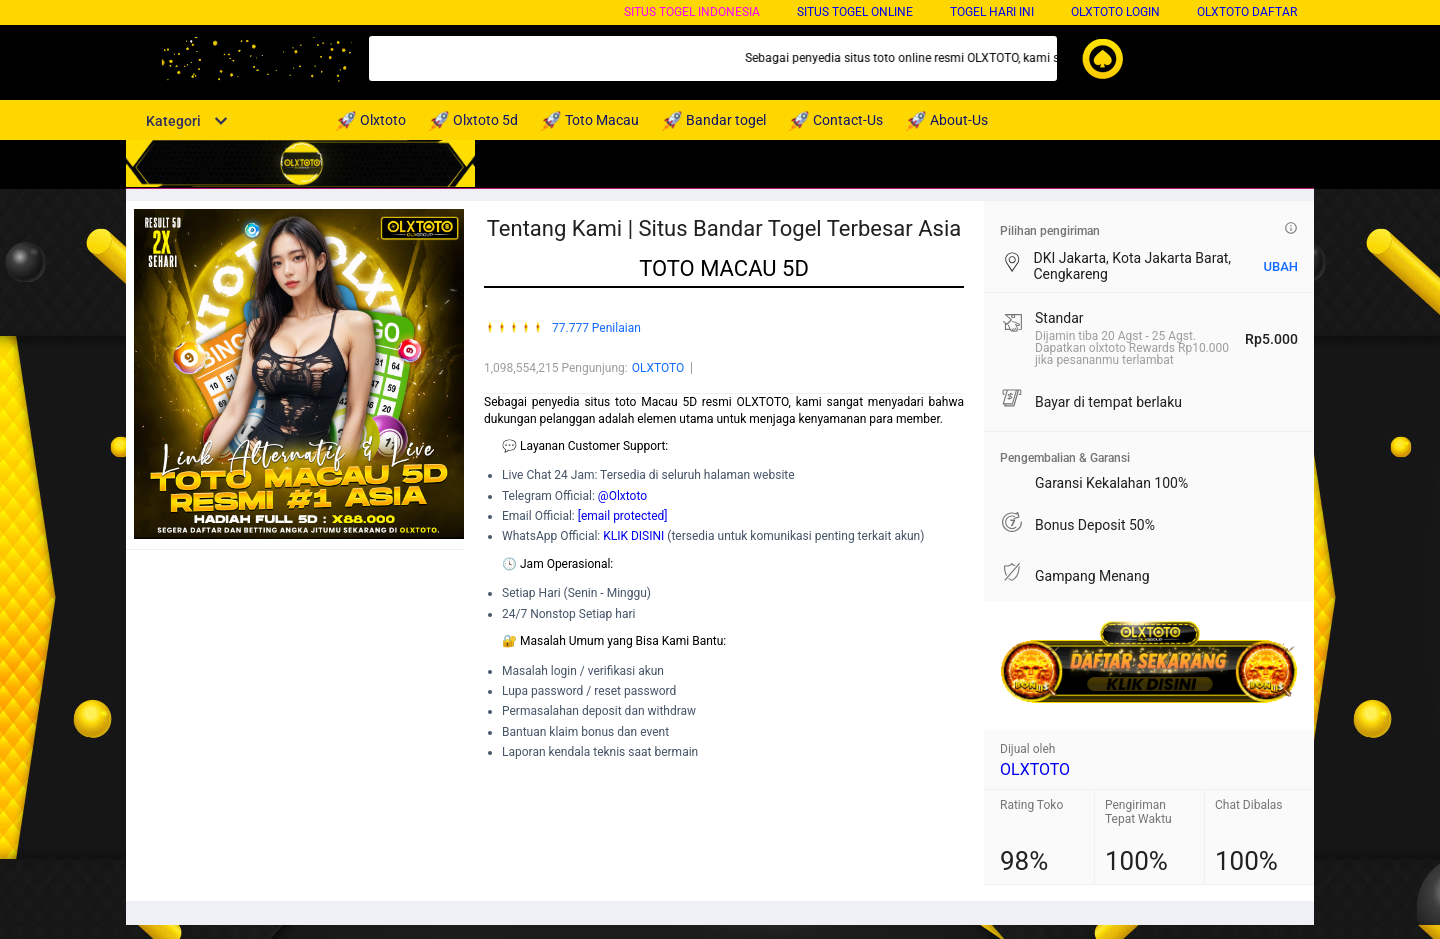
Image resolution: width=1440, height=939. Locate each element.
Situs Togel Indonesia (692, 12)
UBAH (1280, 266)
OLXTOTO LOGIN (1115, 12)
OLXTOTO (658, 368)
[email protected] (623, 516)
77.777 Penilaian (596, 328)
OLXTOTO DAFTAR (1247, 12)
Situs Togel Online (855, 12)
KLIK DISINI (633, 536)
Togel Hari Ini (992, 12)
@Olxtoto (622, 496)
